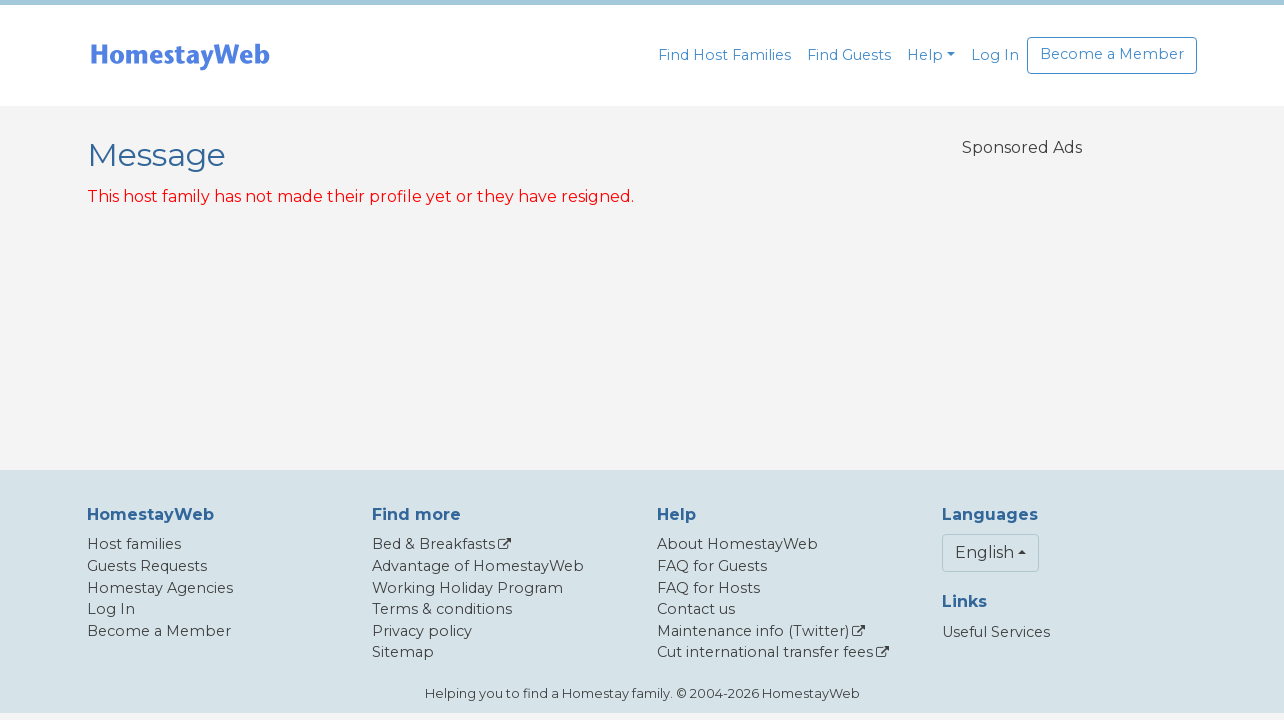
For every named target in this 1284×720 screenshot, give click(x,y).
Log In (995, 55)
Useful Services (996, 632)
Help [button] (925, 55)
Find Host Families (724, 55)
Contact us (696, 609)
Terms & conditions (442, 609)
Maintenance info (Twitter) (753, 631)
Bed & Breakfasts (433, 544)
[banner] (180, 55)
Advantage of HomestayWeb (478, 566)
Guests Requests (147, 566)
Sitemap (403, 652)
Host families (134, 544)
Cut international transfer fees (765, 652)
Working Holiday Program (467, 588)
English (984, 552)
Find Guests (849, 55)
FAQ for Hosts (708, 588)
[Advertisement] (1022, 301)
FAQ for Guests (712, 566)
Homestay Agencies (160, 588)
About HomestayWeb (737, 544)
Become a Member (1112, 54)
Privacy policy (422, 631)
